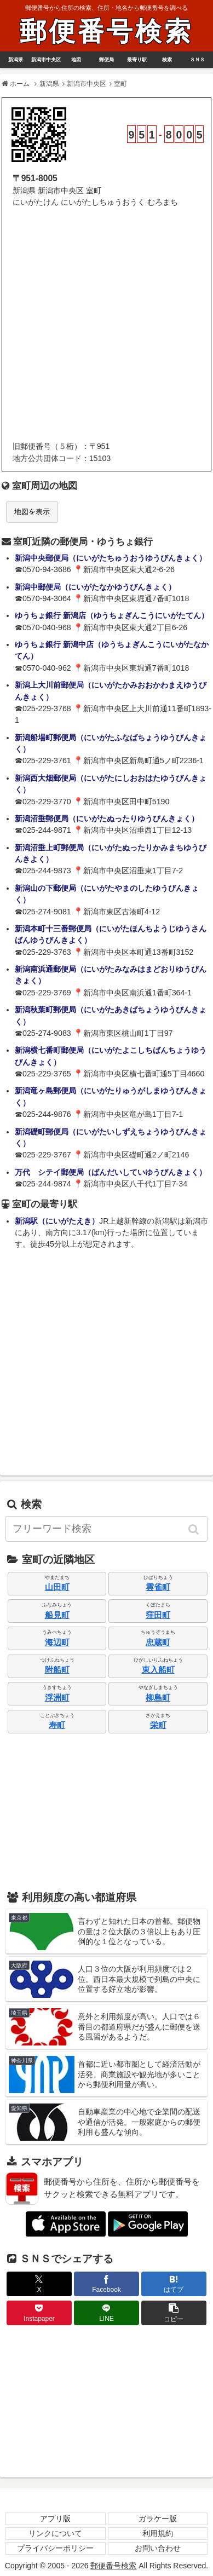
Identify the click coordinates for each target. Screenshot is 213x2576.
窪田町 (158, 1615)
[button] (194, 1529)
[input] (106, 1529)
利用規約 (157, 2533)
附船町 (57, 1669)
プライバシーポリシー (55, 2548)
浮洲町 (57, 1697)
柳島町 (158, 1697)
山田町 (57, 1587)
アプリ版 (55, 2518)
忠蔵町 (158, 1642)
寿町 (57, 1725)
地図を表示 (32, 512)
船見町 (57, 1615)
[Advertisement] (106, 324)
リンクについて (55, 2533)
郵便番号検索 (106, 31)
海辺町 (57, 1642)
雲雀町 (158, 1587)
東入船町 (158, 1669)
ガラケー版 (158, 2518)
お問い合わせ (158, 2548)
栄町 (158, 1725)
